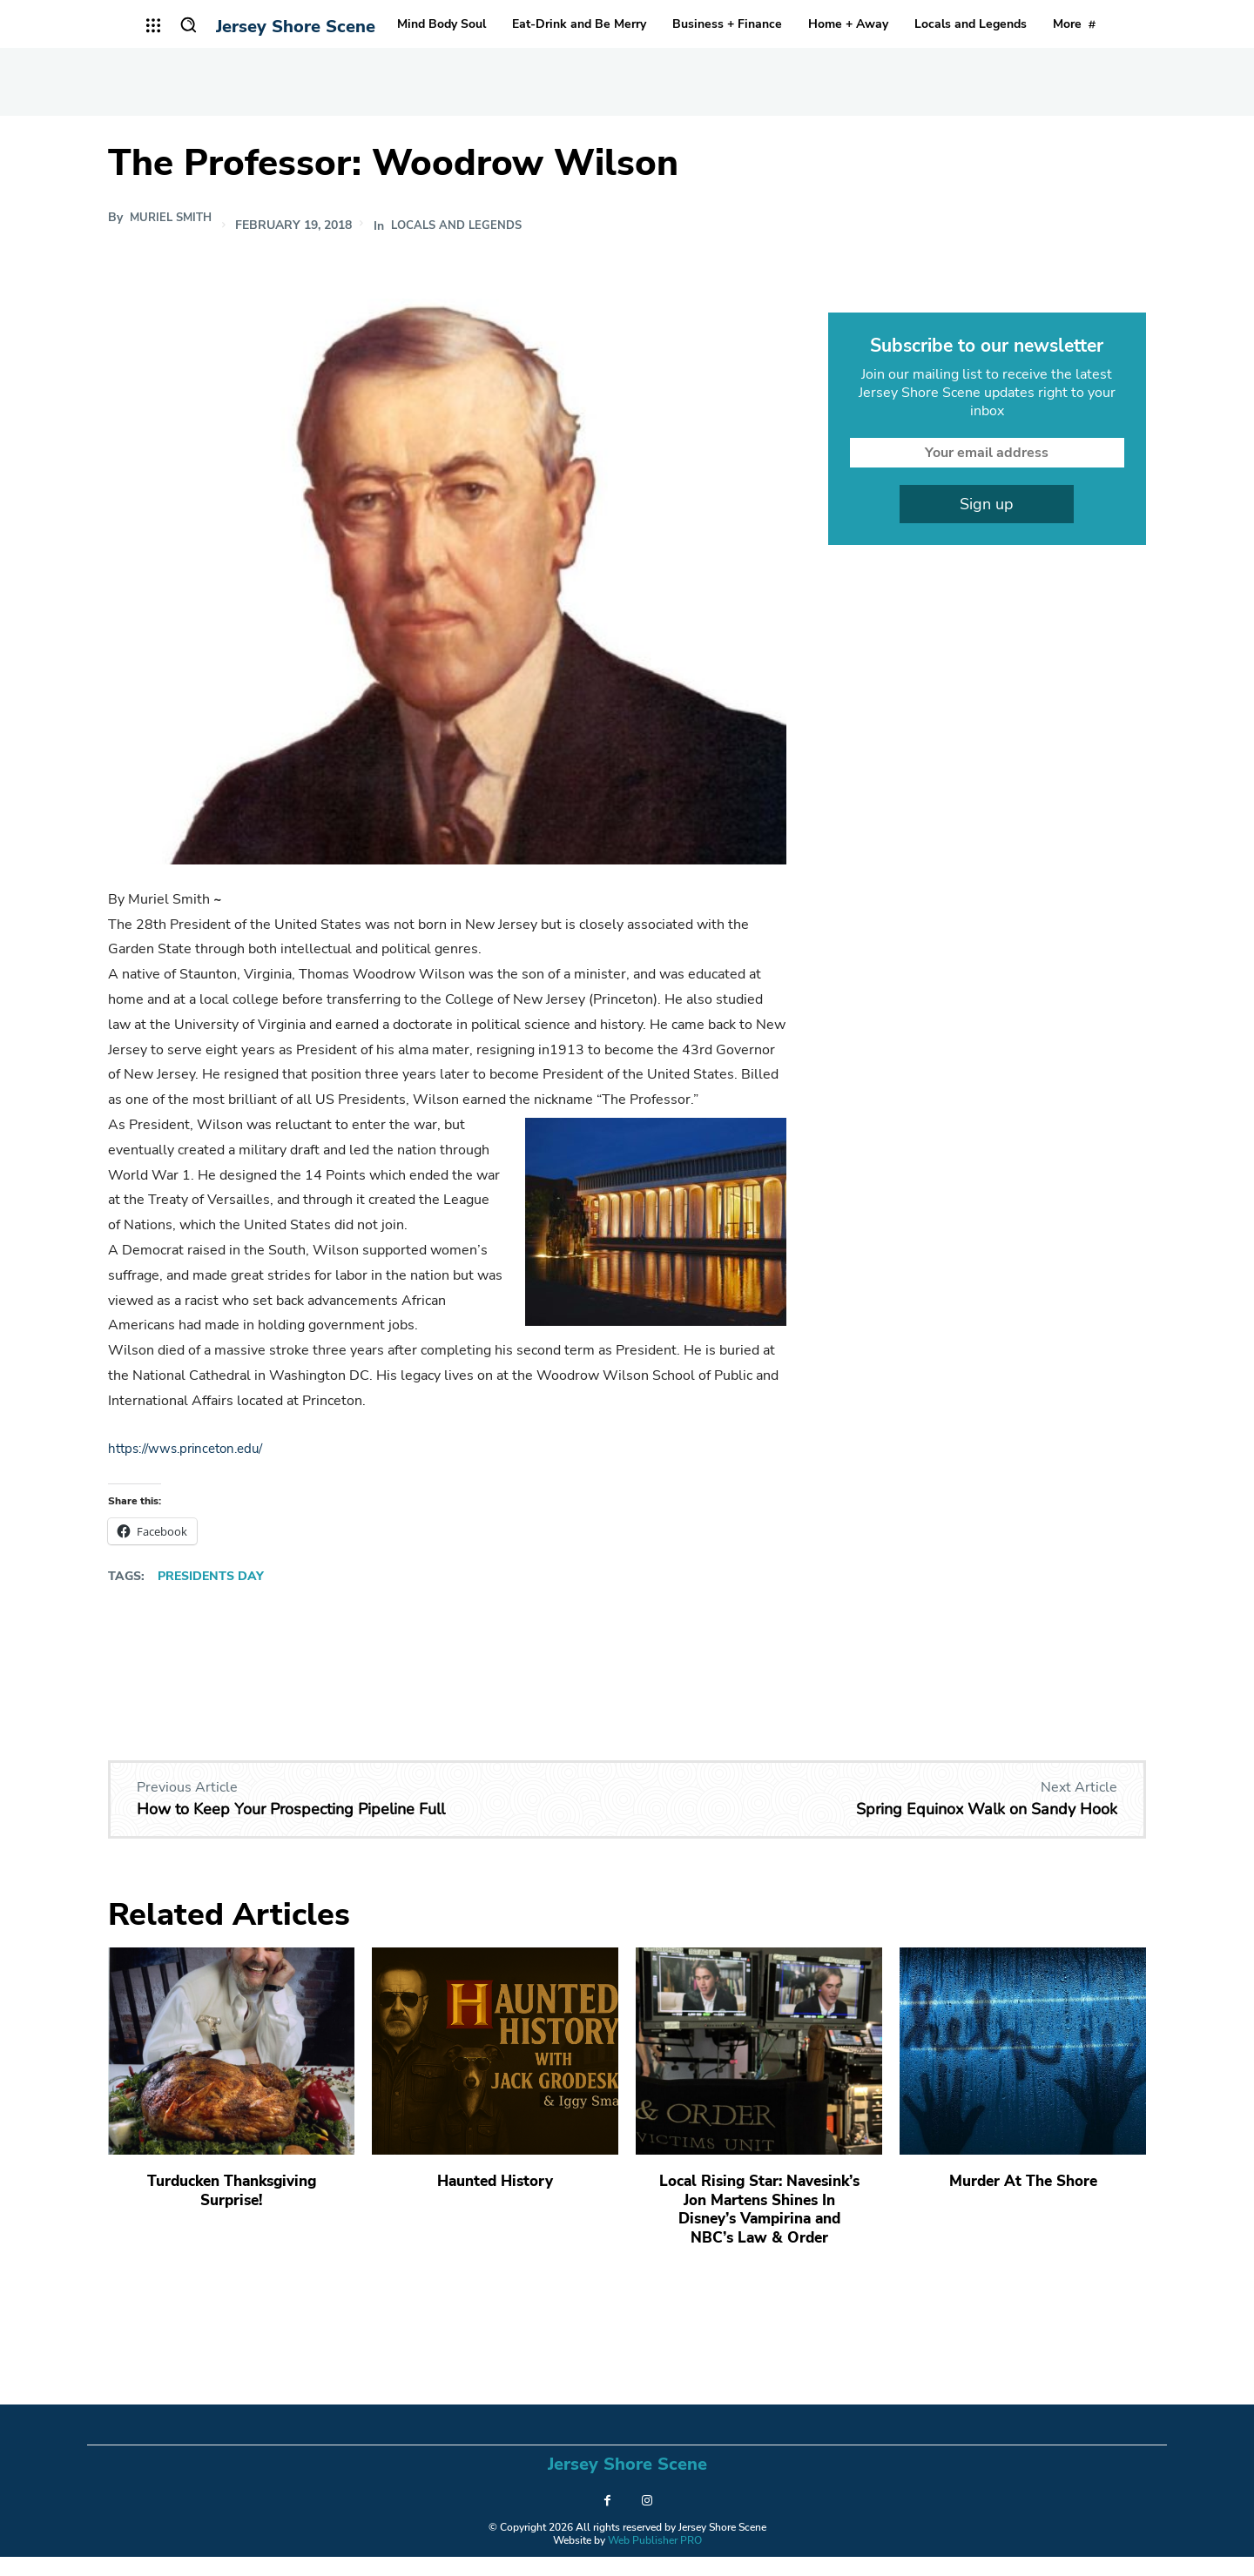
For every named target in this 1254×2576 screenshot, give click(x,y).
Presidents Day (211, 1576)
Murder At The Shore (1023, 2180)
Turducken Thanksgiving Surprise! (231, 2190)
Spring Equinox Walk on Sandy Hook (986, 1809)
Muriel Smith (174, 218)
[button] (188, 24)
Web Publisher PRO (655, 2559)
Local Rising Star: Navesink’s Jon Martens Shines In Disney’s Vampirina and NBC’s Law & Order (759, 2218)
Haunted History (495, 2180)
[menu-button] (153, 25)
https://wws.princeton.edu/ (192, 1448)
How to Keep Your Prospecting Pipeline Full (291, 1809)
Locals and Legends (467, 226)
